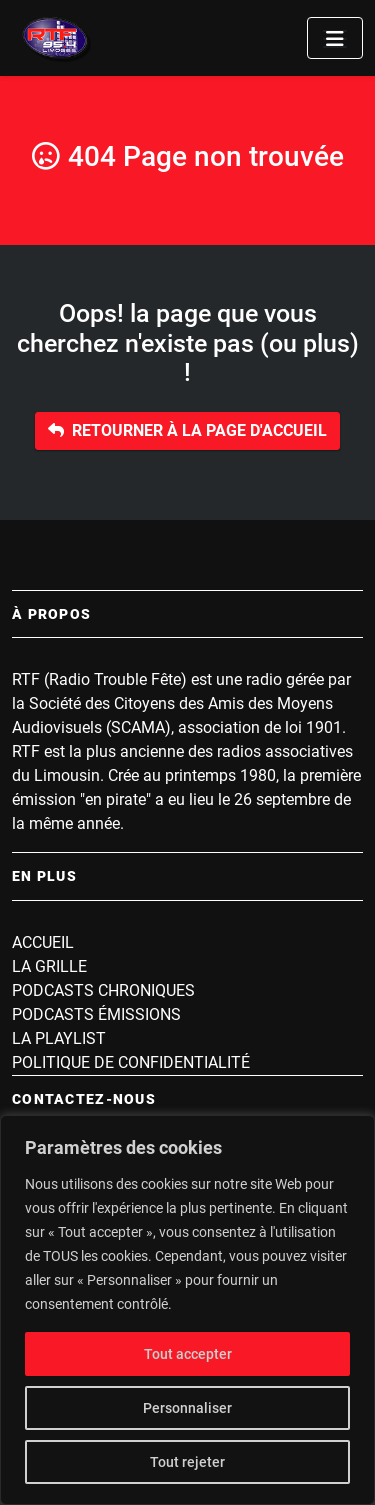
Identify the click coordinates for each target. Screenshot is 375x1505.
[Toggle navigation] (335, 38)
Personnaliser (187, 1408)
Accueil (43, 942)
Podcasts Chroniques (103, 990)
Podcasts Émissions (96, 1014)
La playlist (59, 1038)
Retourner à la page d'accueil (187, 430)
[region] (187, 1310)
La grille (49, 966)
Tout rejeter (187, 1462)
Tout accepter (188, 1354)
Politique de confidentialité (131, 1062)
